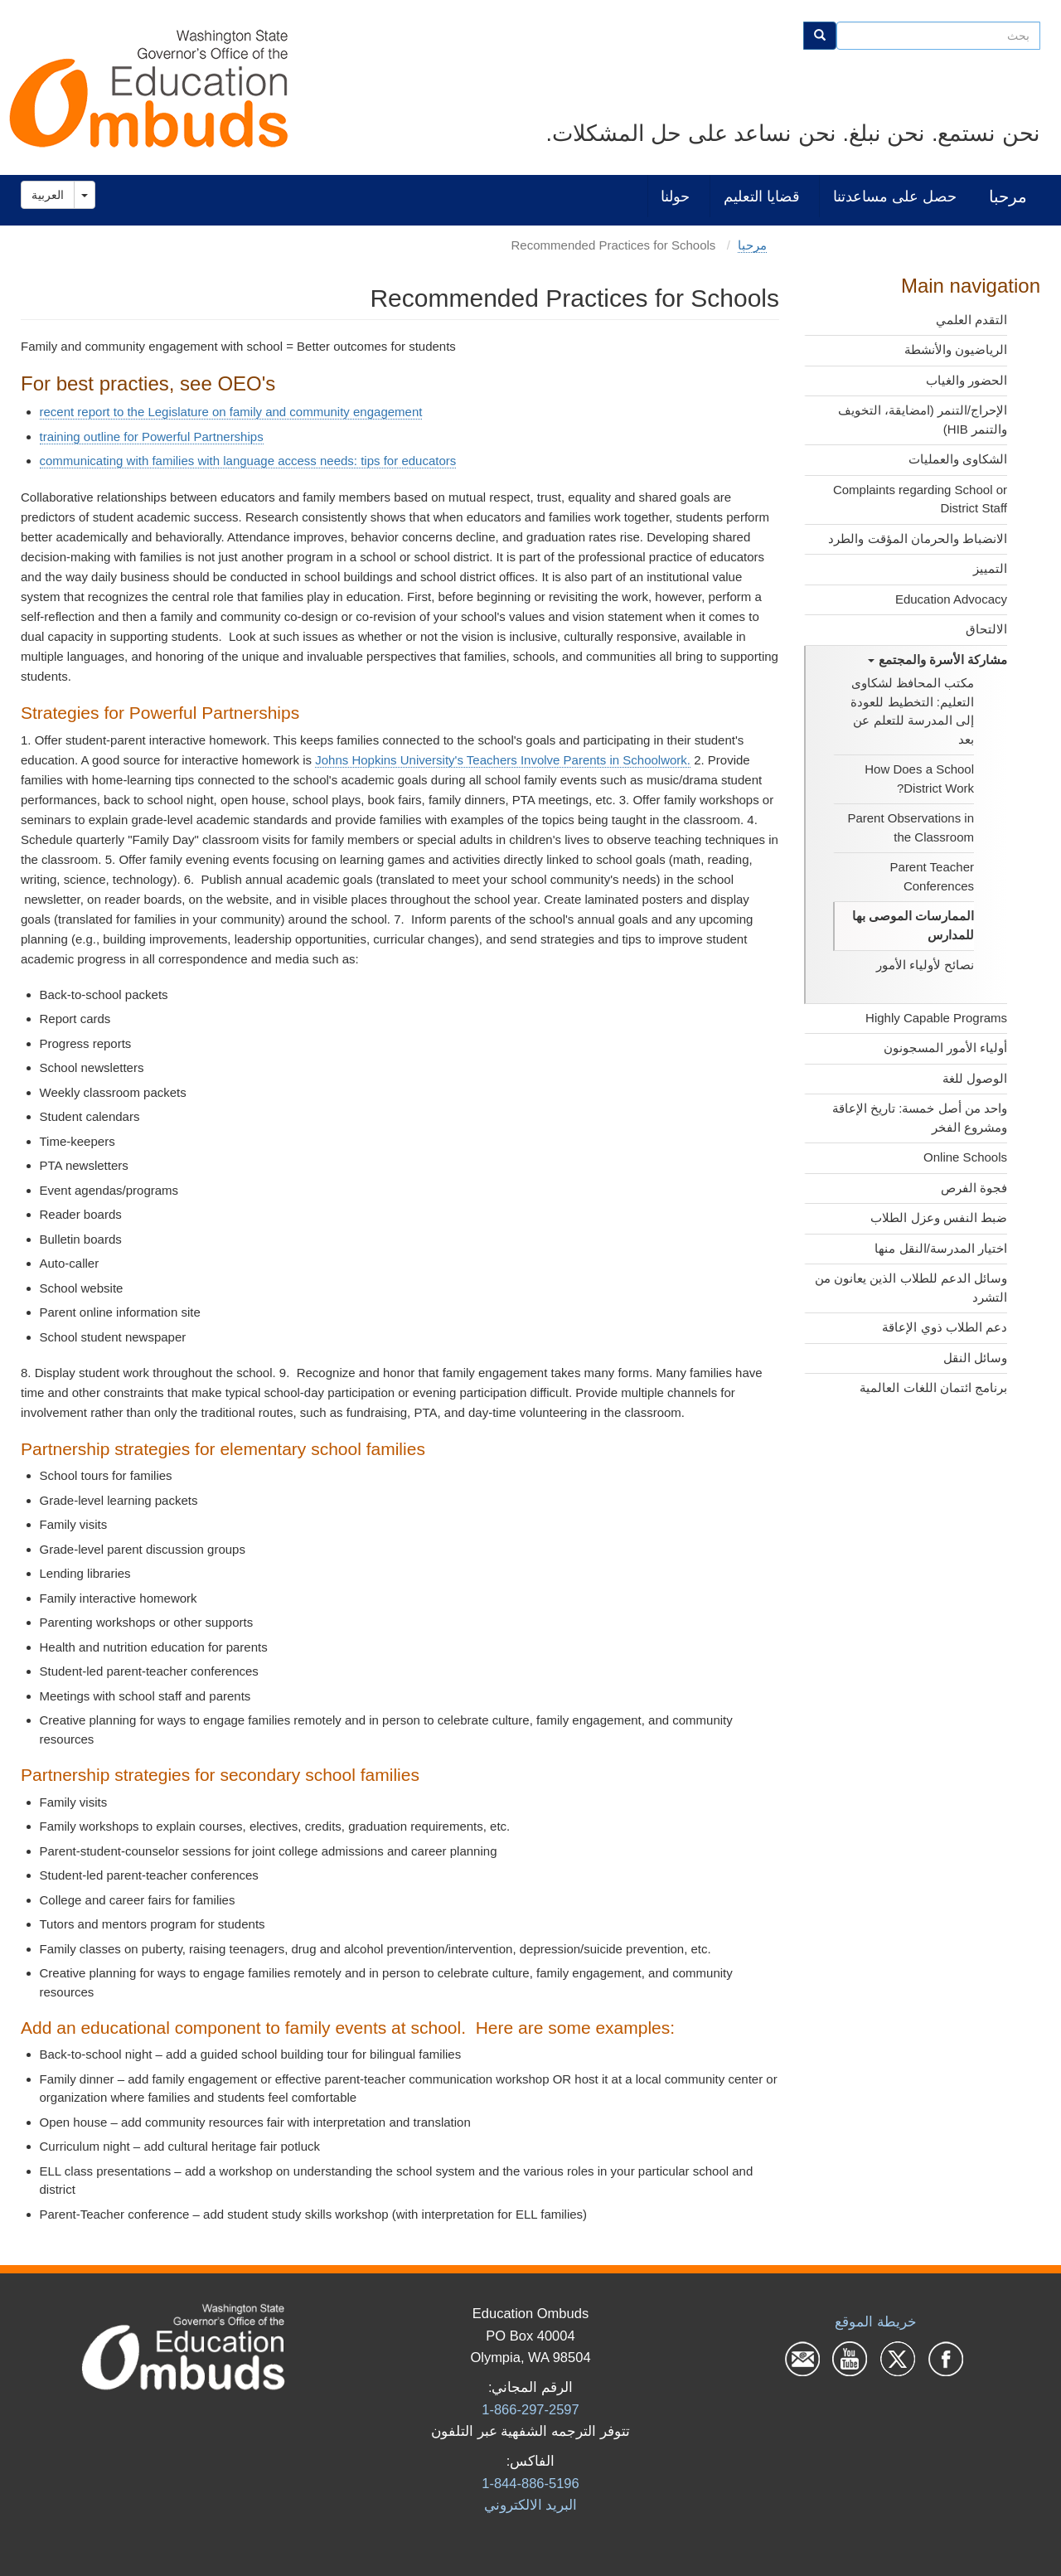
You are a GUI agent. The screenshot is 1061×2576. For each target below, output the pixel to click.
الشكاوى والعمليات (957, 459)
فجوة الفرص (974, 1188)
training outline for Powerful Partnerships (152, 436)
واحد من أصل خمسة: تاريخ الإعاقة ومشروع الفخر (919, 1117)
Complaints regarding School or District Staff (920, 499)
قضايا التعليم (762, 196)
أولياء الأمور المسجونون (945, 1048)
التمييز (990, 568)
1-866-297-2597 (530, 2409)
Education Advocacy (951, 599)
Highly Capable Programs (936, 1018)
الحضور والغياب (966, 380)
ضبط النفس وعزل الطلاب (938, 1217)
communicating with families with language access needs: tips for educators (248, 461)
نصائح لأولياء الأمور (925, 965)
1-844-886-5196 (530, 2483)
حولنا (675, 196)
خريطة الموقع (876, 2321)
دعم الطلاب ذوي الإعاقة (944, 1327)
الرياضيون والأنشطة (955, 349)
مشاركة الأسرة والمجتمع (937, 659)
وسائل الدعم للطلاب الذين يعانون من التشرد (911, 1287)
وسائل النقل (975, 1358)
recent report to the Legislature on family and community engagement (231, 412)
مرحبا (1008, 196)
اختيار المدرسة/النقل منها (940, 1248)
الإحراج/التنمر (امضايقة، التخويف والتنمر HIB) (923, 419)
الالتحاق (986, 629)
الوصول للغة (974, 1078)
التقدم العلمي (971, 320)
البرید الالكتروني (531, 2504)
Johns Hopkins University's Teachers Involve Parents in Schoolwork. (502, 760)
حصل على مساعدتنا (895, 196)
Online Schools (965, 1157)
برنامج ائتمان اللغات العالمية (933, 1387)
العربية (47, 194)
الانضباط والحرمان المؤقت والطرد (917, 538)
